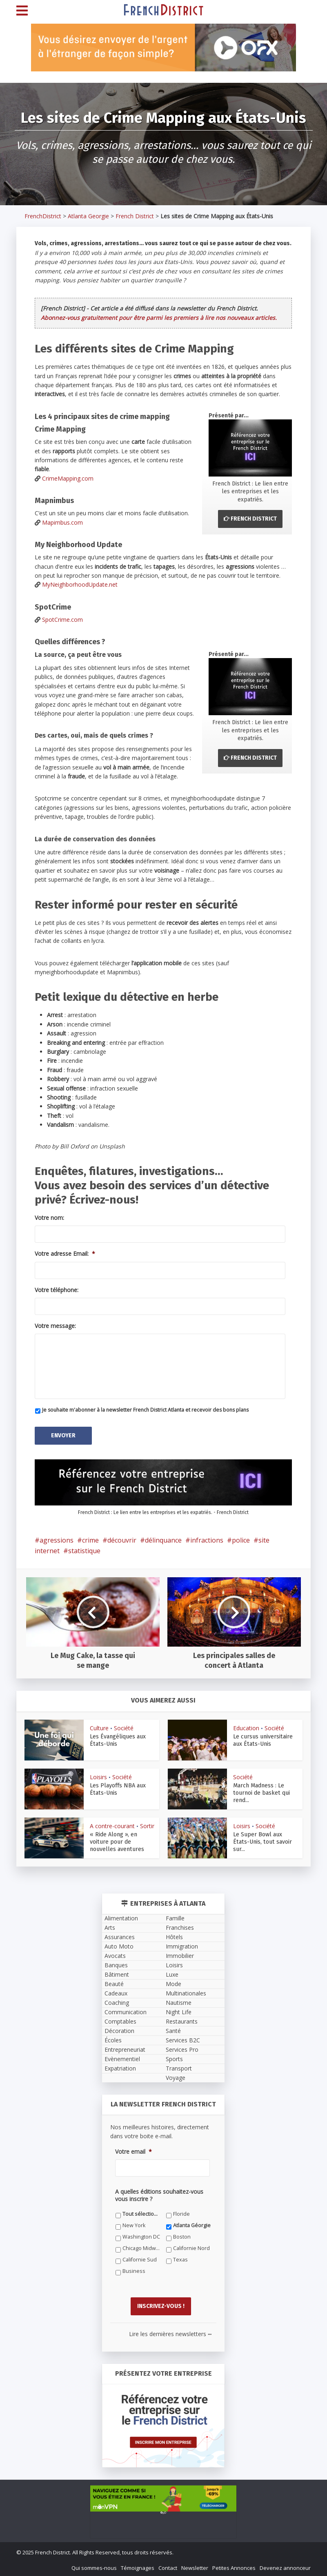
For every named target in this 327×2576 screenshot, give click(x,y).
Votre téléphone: (56, 1290)
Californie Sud (139, 2258)
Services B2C (183, 2039)
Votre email (133, 2151)
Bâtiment (117, 1973)
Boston (182, 2235)
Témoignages (137, 2566)
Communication (126, 2011)
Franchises (180, 1927)
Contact (167, 2566)
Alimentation (121, 1917)
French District (135, 216)
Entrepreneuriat (125, 2049)
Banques (116, 1964)
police (241, 1539)
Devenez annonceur (285, 2566)
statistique (84, 1549)
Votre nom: (49, 1217)
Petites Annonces (234, 2566)
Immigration (182, 1945)
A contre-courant (112, 1825)
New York (133, 2224)
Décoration (119, 2030)
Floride (181, 2213)
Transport (179, 2067)
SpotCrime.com (62, 619)
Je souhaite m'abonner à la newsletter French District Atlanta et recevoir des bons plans (145, 1409)
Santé (173, 2030)
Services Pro (182, 2049)
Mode (173, 1983)
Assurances (120, 1936)
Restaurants (182, 2020)
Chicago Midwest (141, 2247)
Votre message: (55, 1326)
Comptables (120, 2020)
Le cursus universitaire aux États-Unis (262, 1739)
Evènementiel (122, 2058)
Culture (99, 1727)
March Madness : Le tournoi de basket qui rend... (261, 1792)
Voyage (175, 2077)
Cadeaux (116, 1992)
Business (133, 2270)
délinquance (163, 1539)
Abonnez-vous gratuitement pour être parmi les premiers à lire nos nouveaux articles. (159, 317)
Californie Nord (191, 2247)
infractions (206, 1539)
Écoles (113, 2039)
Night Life (178, 2011)
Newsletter (194, 2566)
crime (90, 1539)
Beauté (114, 1983)
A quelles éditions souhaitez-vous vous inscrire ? (159, 2194)
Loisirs (98, 1776)
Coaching (117, 2002)
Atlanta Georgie (88, 216)
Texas (180, 2258)
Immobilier (180, 1955)
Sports (174, 2058)
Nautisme (178, 2002)
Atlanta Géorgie (192, 2224)
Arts (110, 1927)
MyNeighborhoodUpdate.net (80, 584)
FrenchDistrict (42, 216)
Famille (175, 1917)
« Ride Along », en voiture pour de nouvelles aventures (117, 1841)
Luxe (172, 1973)
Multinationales (186, 1992)
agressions (56, 1539)
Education (246, 1727)
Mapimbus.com (62, 522)
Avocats (115, 1955)
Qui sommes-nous (94, 2566)
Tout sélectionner (141, 2213)
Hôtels (174, 1936)
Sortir (147, 1825)
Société (123, 1727)
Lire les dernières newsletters (170, 2332)
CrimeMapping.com (67, 478)
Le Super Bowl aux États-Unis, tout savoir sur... (261, 1841)
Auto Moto (119, 1945)
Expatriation (120, 2067)
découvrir (121, 1539)
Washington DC (141, 2235)
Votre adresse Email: (65, 1253)
